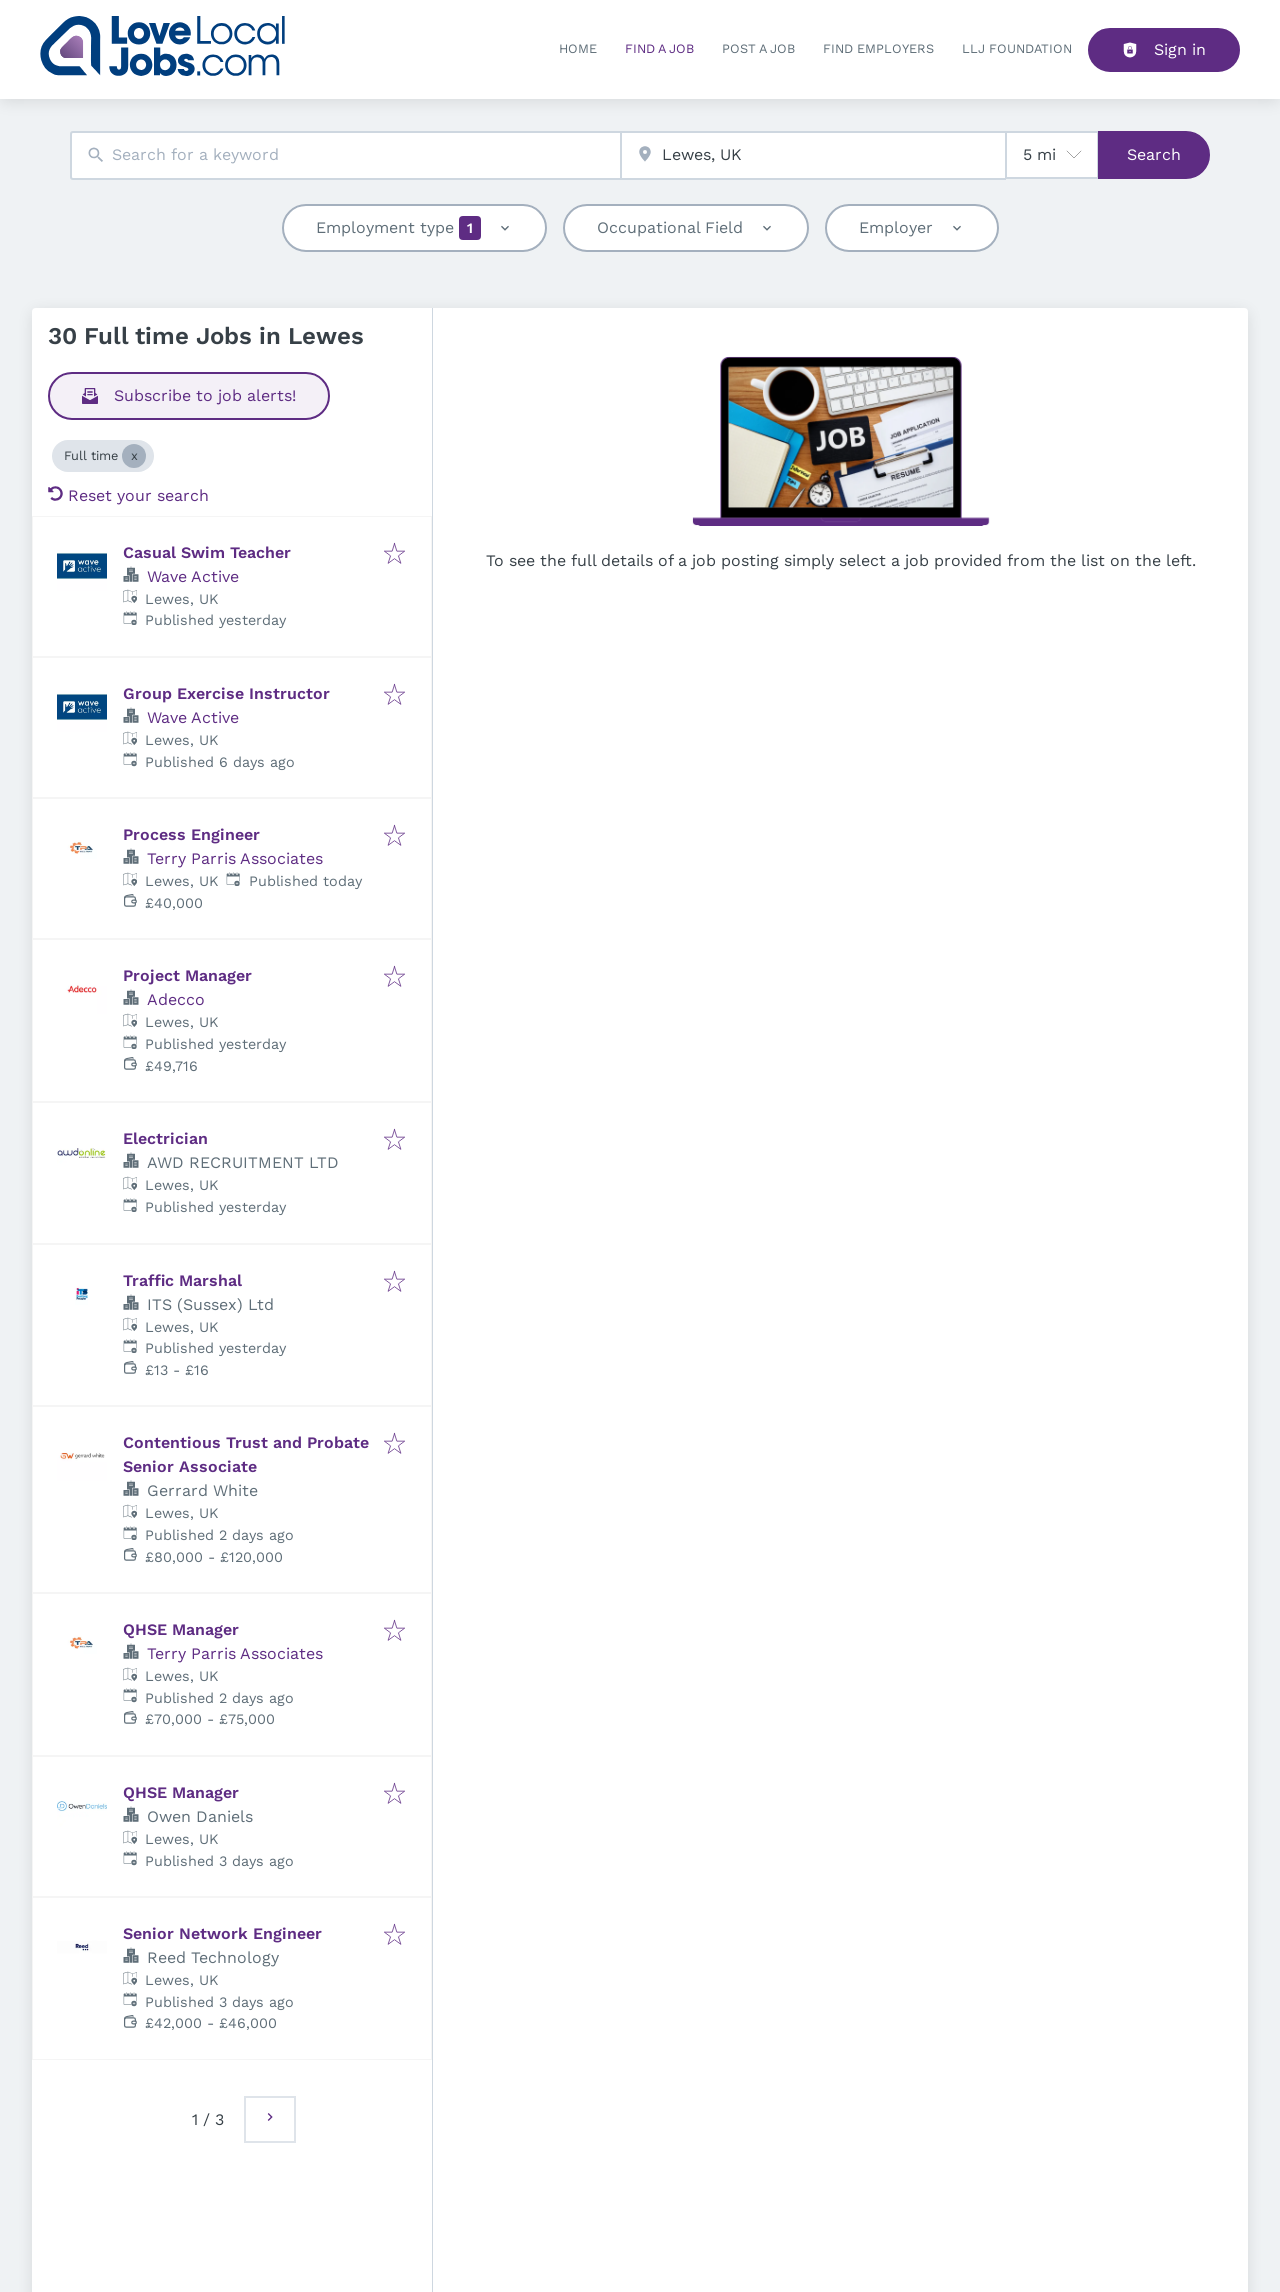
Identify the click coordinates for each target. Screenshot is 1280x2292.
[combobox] (345, 155)
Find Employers (878, 48)
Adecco (176, 999)
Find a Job (659, 48)
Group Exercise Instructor (226, 693)
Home (578, 48)
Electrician (165, 1138)
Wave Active (193, 576)
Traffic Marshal (182, 1280)
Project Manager (187, 975)
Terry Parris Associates (235, 858)
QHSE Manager (181, 1629)
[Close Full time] (134, 456)
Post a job (758, 48)
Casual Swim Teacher (207, 552)
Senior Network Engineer (222, 1933)
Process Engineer (191, 834)
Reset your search (128, 495)
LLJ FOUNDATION (1017, 48)
